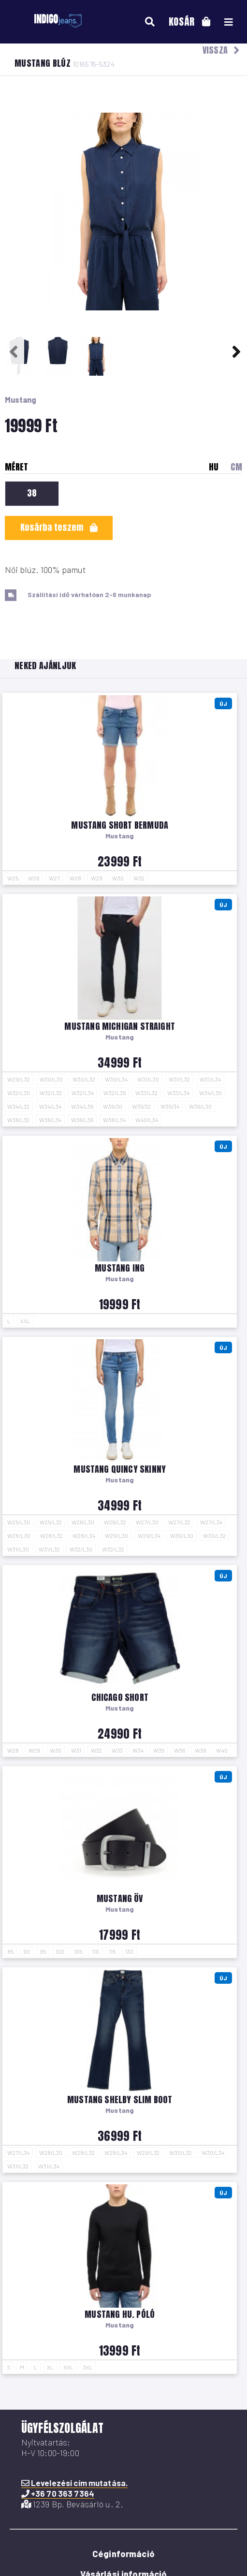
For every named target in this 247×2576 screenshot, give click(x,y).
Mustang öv (120, 1898)
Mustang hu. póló (120, 2314)
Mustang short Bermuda (119, 825)
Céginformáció (123, 2553)
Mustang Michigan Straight (119, 1026)
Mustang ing (120, 1267)
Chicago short (119, 1697)
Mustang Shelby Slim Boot (119, 2099)
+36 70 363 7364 (57, 2493)
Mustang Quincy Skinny (119, 1469)
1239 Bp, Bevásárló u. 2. (72, 2504)
